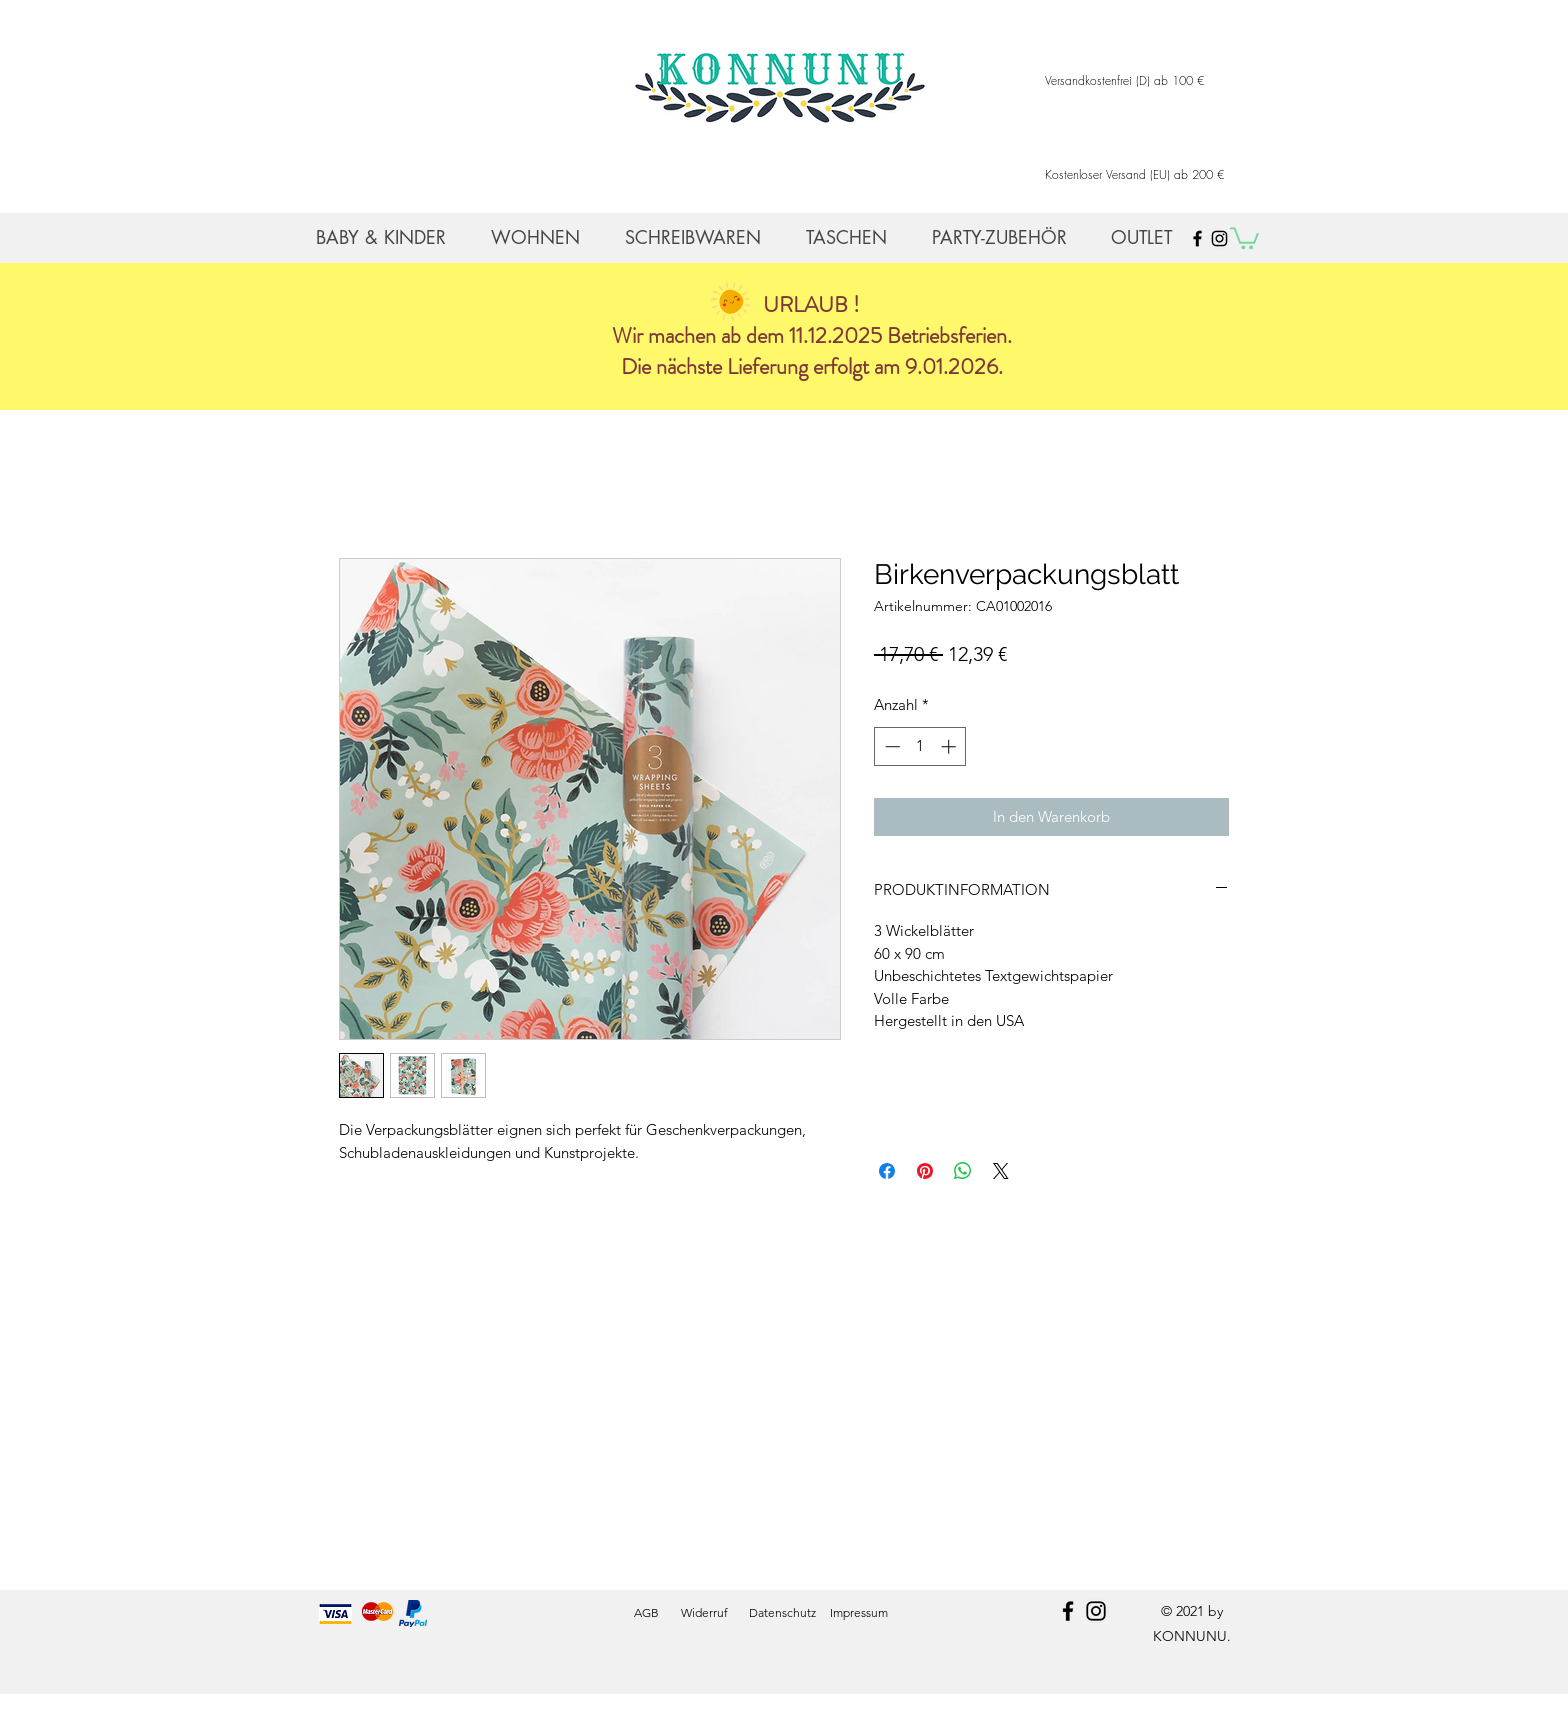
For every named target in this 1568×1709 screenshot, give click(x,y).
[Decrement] (890, 746)
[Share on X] (1001, 1171)
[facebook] (1068, 1611)
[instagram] (1096, 1611)
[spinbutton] (920, 746)
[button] (1244, 237)
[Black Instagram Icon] (1219, 238)
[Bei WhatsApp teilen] (963, 1171)
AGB (646, 1612)
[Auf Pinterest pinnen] (925, 1171)
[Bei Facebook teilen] (887, 1171)
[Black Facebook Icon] (1197, 238)
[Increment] (950, 746)
